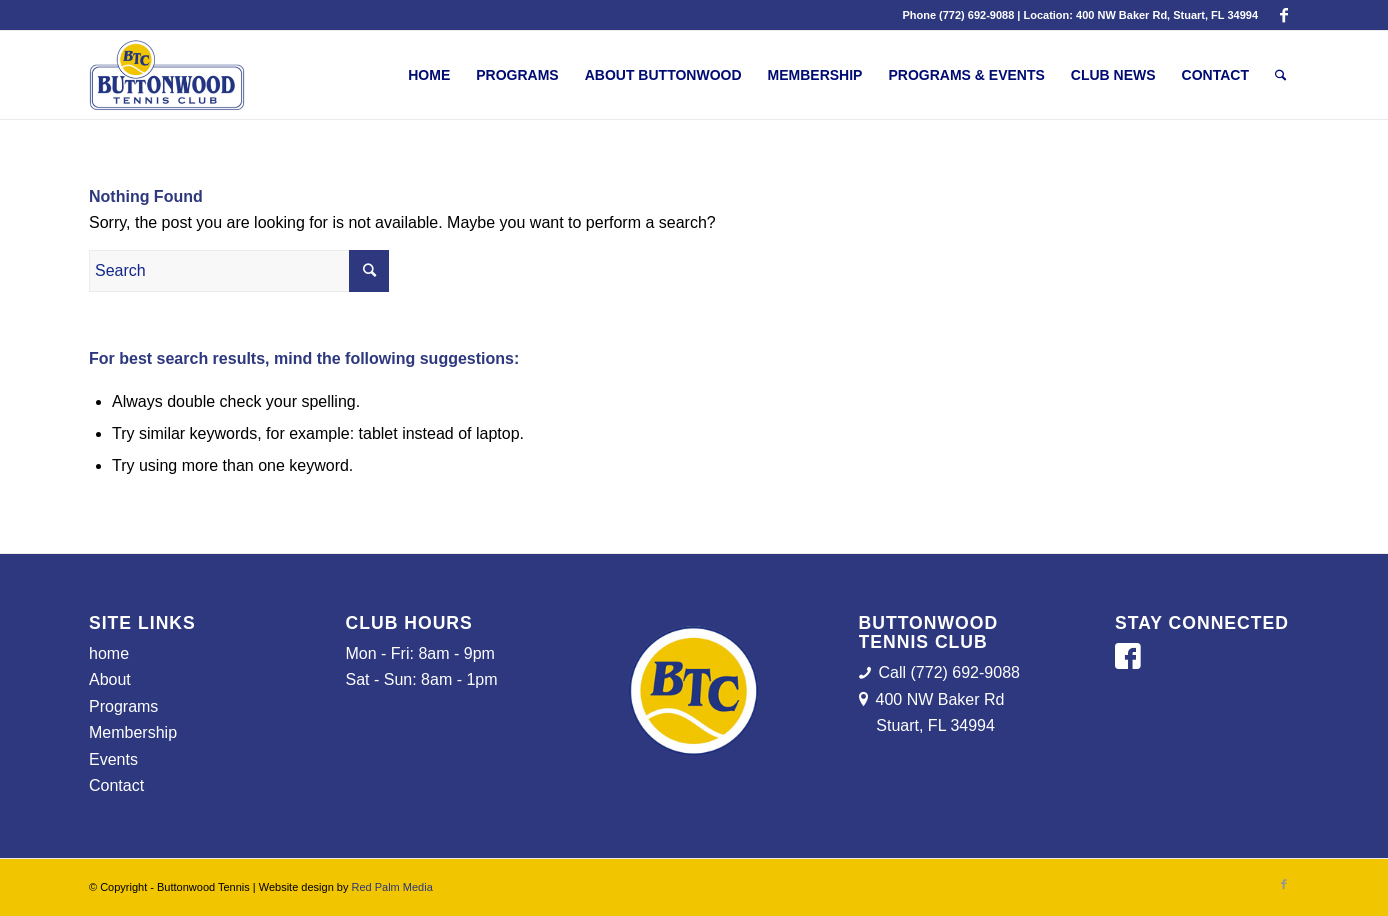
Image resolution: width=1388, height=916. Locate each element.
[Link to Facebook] (1284, 15)
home (109, 653)
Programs (123, 706)
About (110, 679)
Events (113, 759)
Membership (133, 732)
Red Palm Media (391, 887)
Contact (116, 785)
